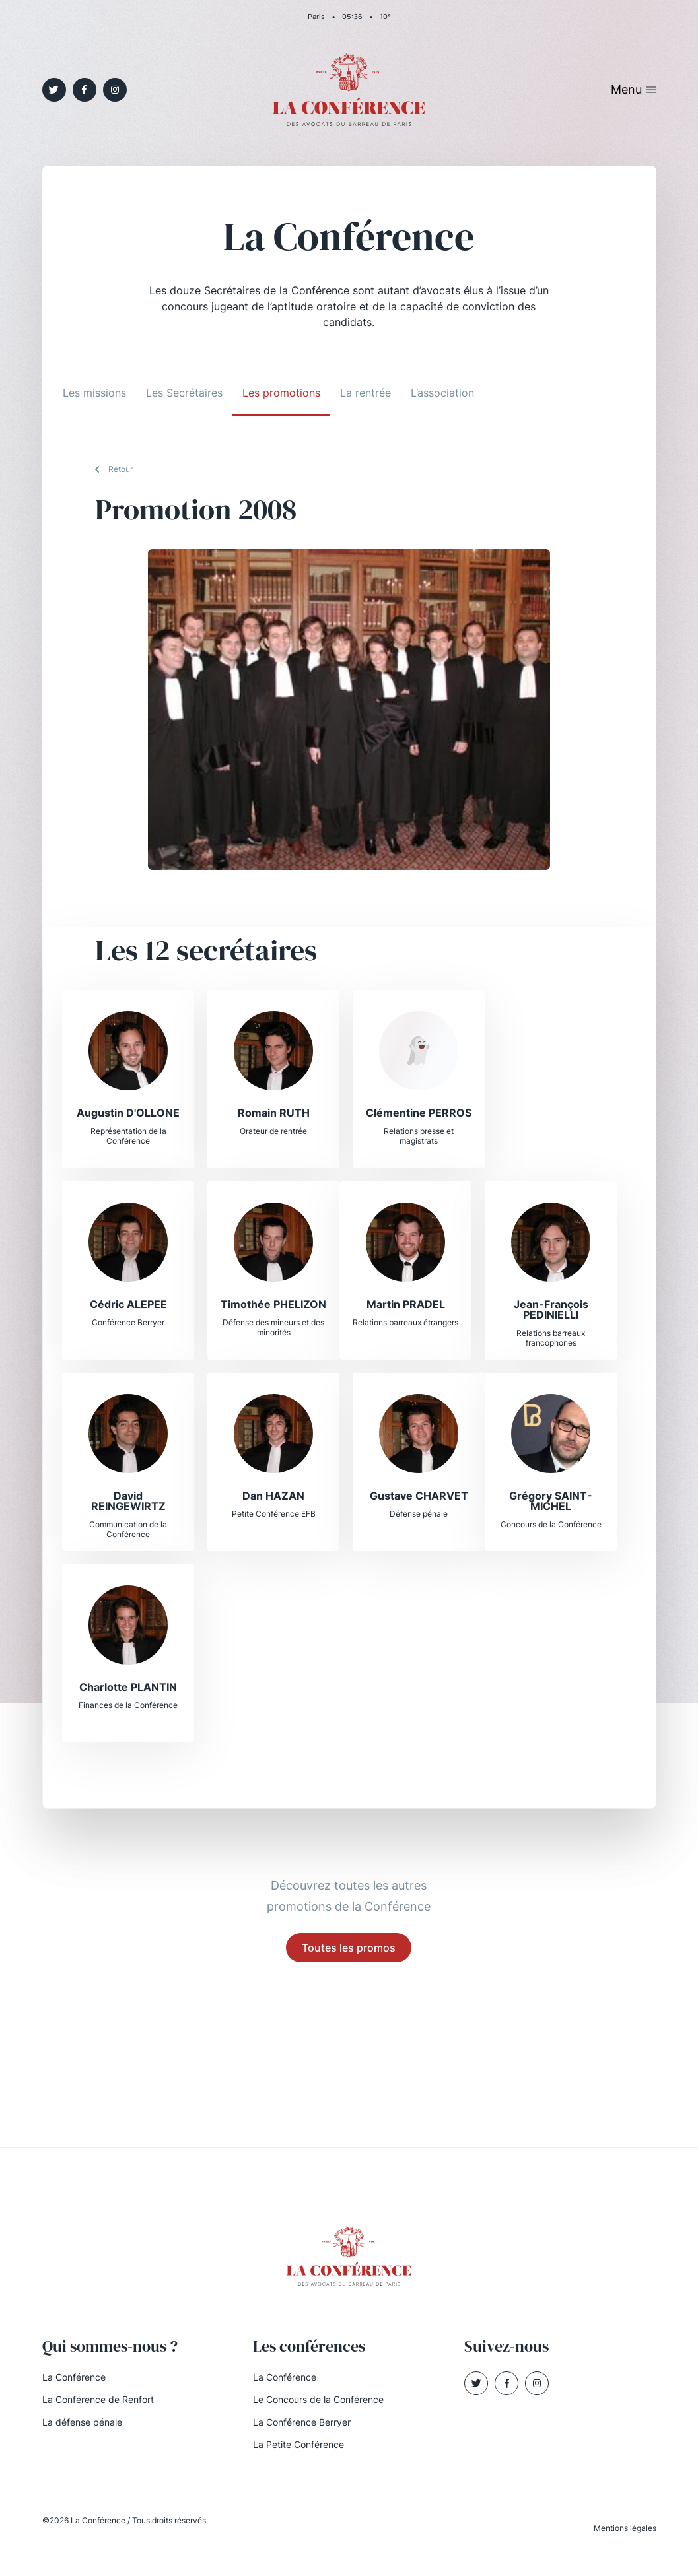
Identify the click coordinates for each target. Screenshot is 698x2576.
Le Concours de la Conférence (318, 2399)
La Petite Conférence (298, 2444)
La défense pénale (82, 2421)
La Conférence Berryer (302, 2421)
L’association (442, 392)
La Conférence (74, 2377)
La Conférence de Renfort (98, 2399)
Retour (120, 469)
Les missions (94, 392)
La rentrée (365, 392)
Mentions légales (625, 2528)
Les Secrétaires (184, 392)
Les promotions (281, 392)
